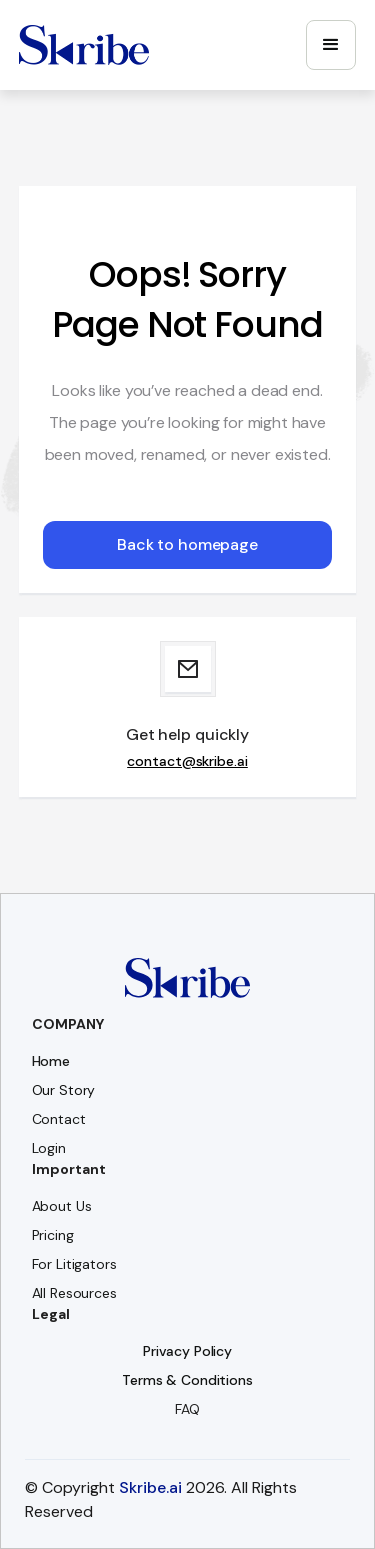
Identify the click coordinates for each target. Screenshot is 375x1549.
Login (49, 1148)
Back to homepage (187, 544)
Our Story (64, 1090)
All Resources (74, 1293)
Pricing (53, 1235)
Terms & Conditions (187, 1380)
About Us (62, 1206)
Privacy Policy (187, 1351)
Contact (59, 1119)
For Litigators (74, 1264)
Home (51, 1061)
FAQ (187, 1409)
